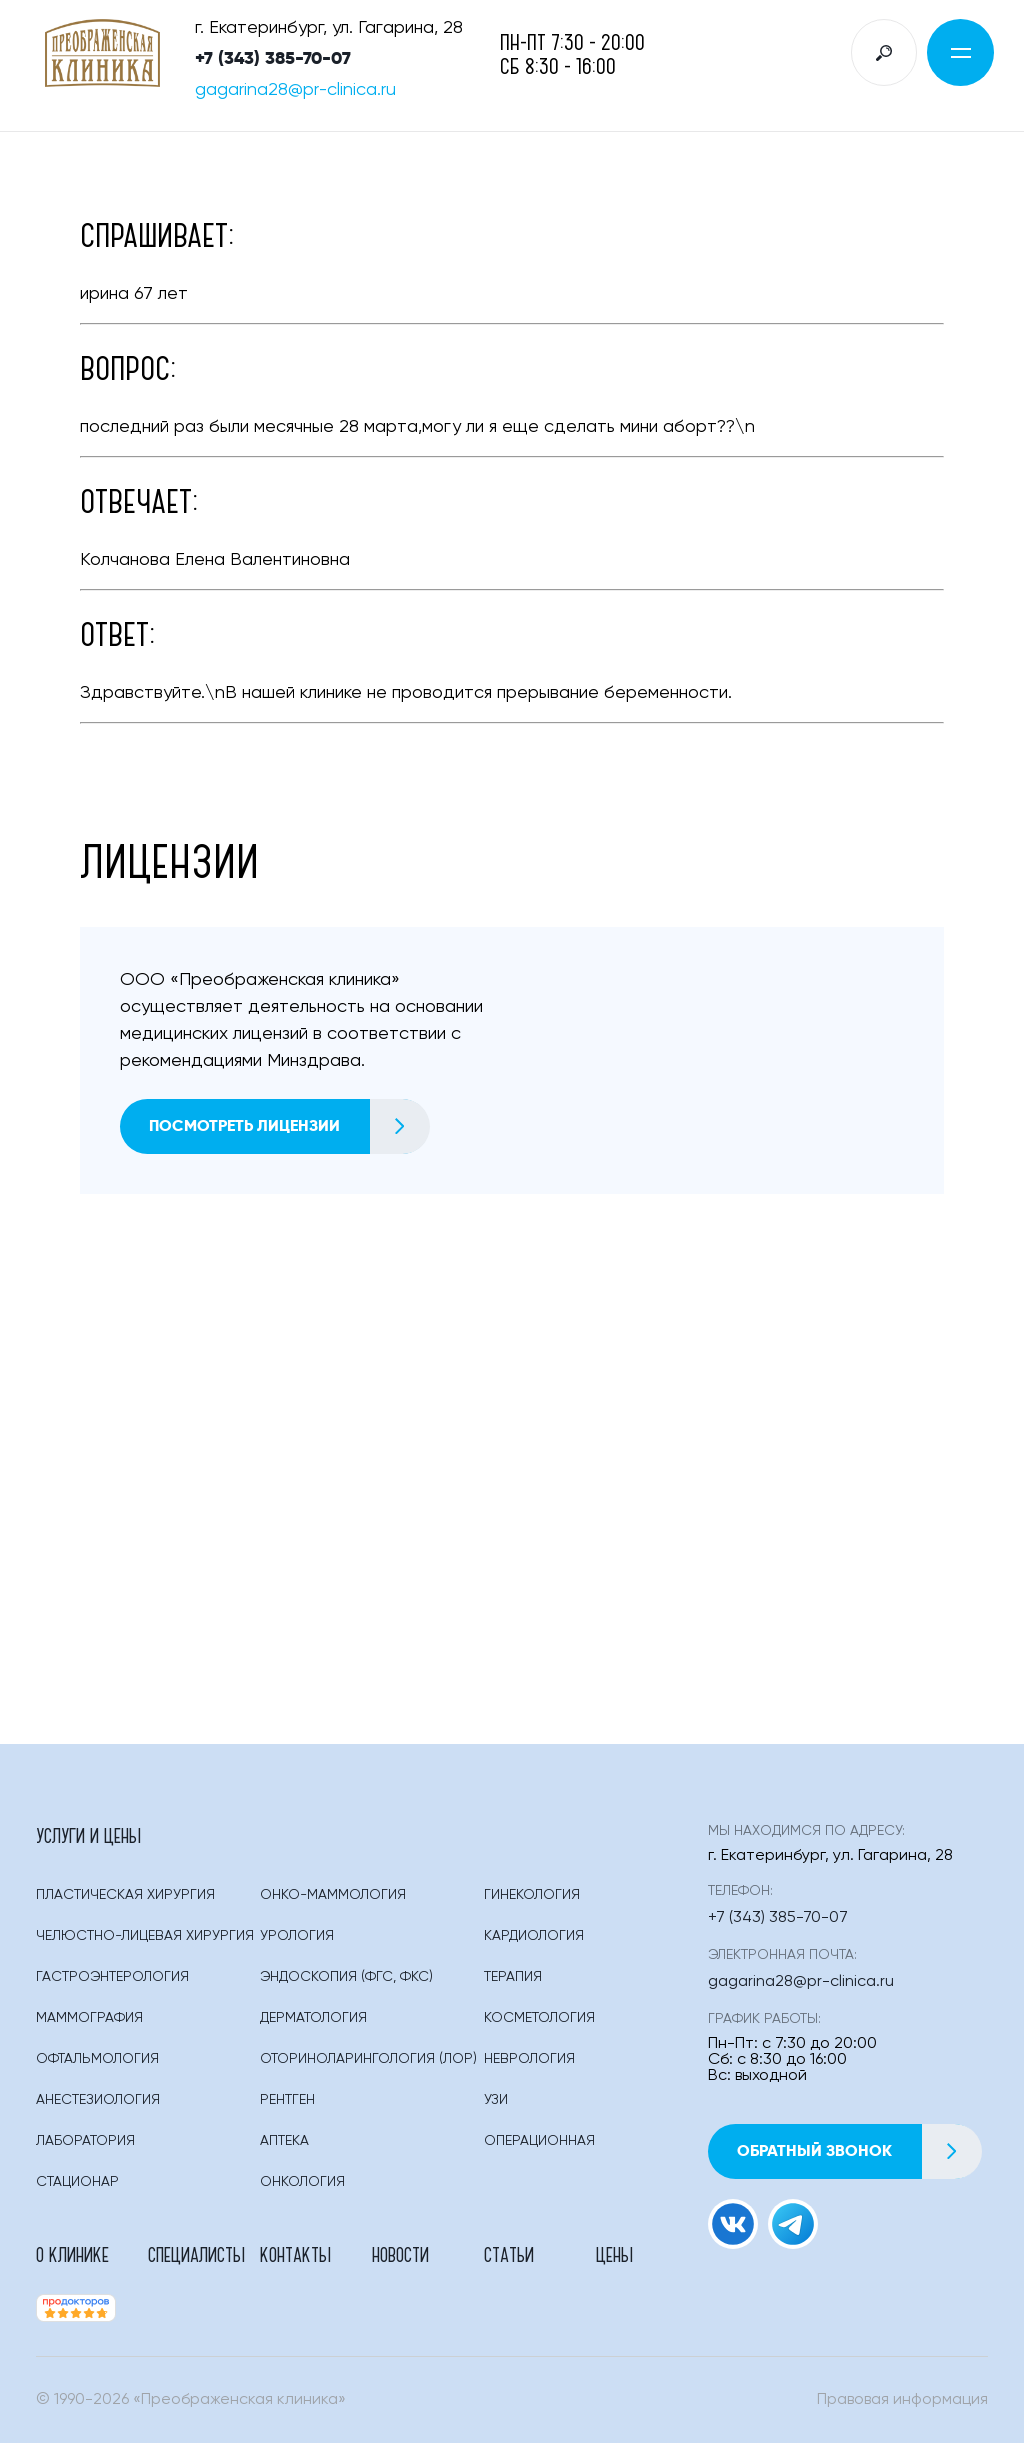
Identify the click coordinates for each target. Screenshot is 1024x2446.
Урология (297, 1938)
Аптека (284, 2143)
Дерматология (313, 2020)
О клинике (72, 2256)
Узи (496, 2102)
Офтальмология (97, 2061)
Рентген (287, 2102)
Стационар (77, 2184)
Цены (614, 2256)
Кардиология (534, 1938)
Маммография (89, 2020)
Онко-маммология (333, 1897)
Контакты (295, 2256)
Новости (400, 2256)
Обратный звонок (860, 2152)
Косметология (539, 2020)
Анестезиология (98, 2102)
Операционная (539, 2143)
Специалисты (196, 2256)
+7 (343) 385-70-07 (273, 59)
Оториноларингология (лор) (368, 2061)
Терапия (513, 1979)
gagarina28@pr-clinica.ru (295, 91)
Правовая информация (902, 2403)
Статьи (509, 2256)
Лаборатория (85, 2143)
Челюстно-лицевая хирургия (145, 1938)
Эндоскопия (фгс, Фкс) (346, 1979)
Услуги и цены (88, 1836)
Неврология (529, 2061)
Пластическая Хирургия (125, 1897)
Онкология (302, 2184)
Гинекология (532, 1897)
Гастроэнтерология (112, 1979)
